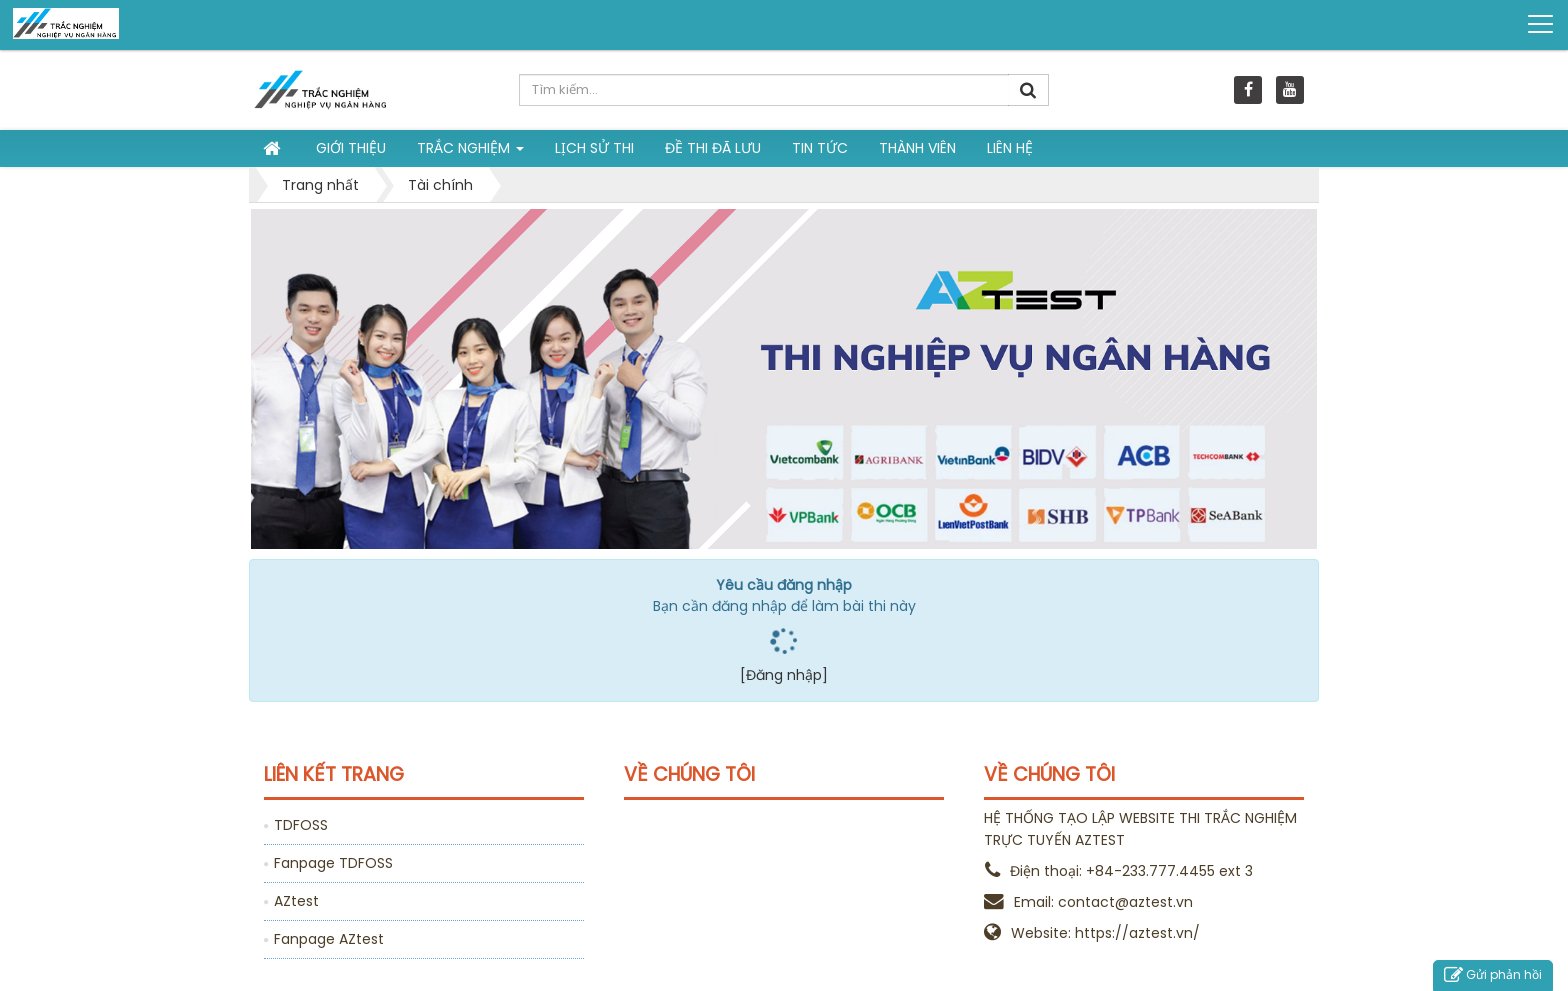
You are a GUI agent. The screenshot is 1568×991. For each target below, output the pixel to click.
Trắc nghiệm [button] (470, 152)
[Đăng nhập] (784, 675)
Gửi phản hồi (1493, 975)
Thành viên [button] (917, 148)
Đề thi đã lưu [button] (713, 148)
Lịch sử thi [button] (594, 148)
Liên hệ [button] (1010, 148)
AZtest (296, 901)
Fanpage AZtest (329, 939)
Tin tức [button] (820, 148)
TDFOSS (301, 825)
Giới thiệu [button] (351, 148)
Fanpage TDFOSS (333, 863)
